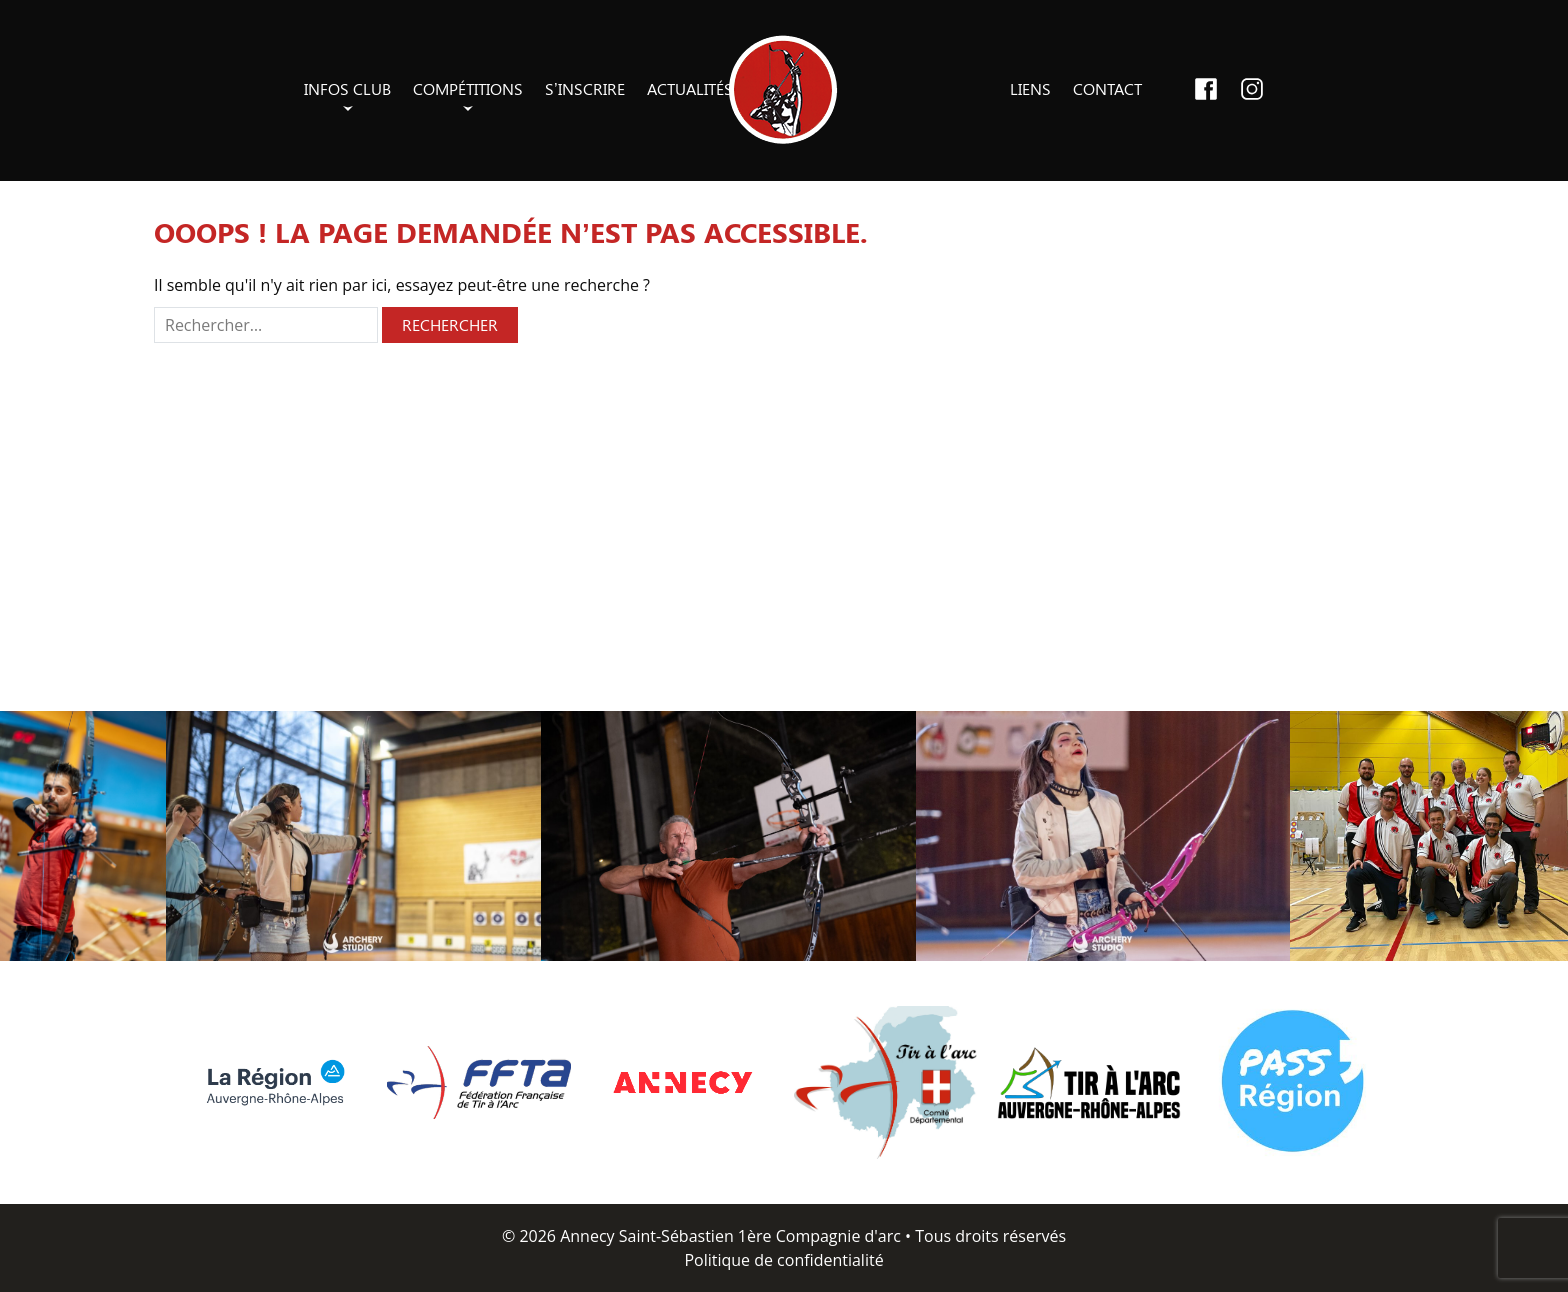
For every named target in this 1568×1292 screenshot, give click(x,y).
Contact (1107, 88)
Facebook (1206, 89)
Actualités (690, 88)
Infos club (347, 88)
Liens (1030, 88)
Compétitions (468, 88)
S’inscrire (585, 88)
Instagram (1252, 89)
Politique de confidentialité (783, 1260)
